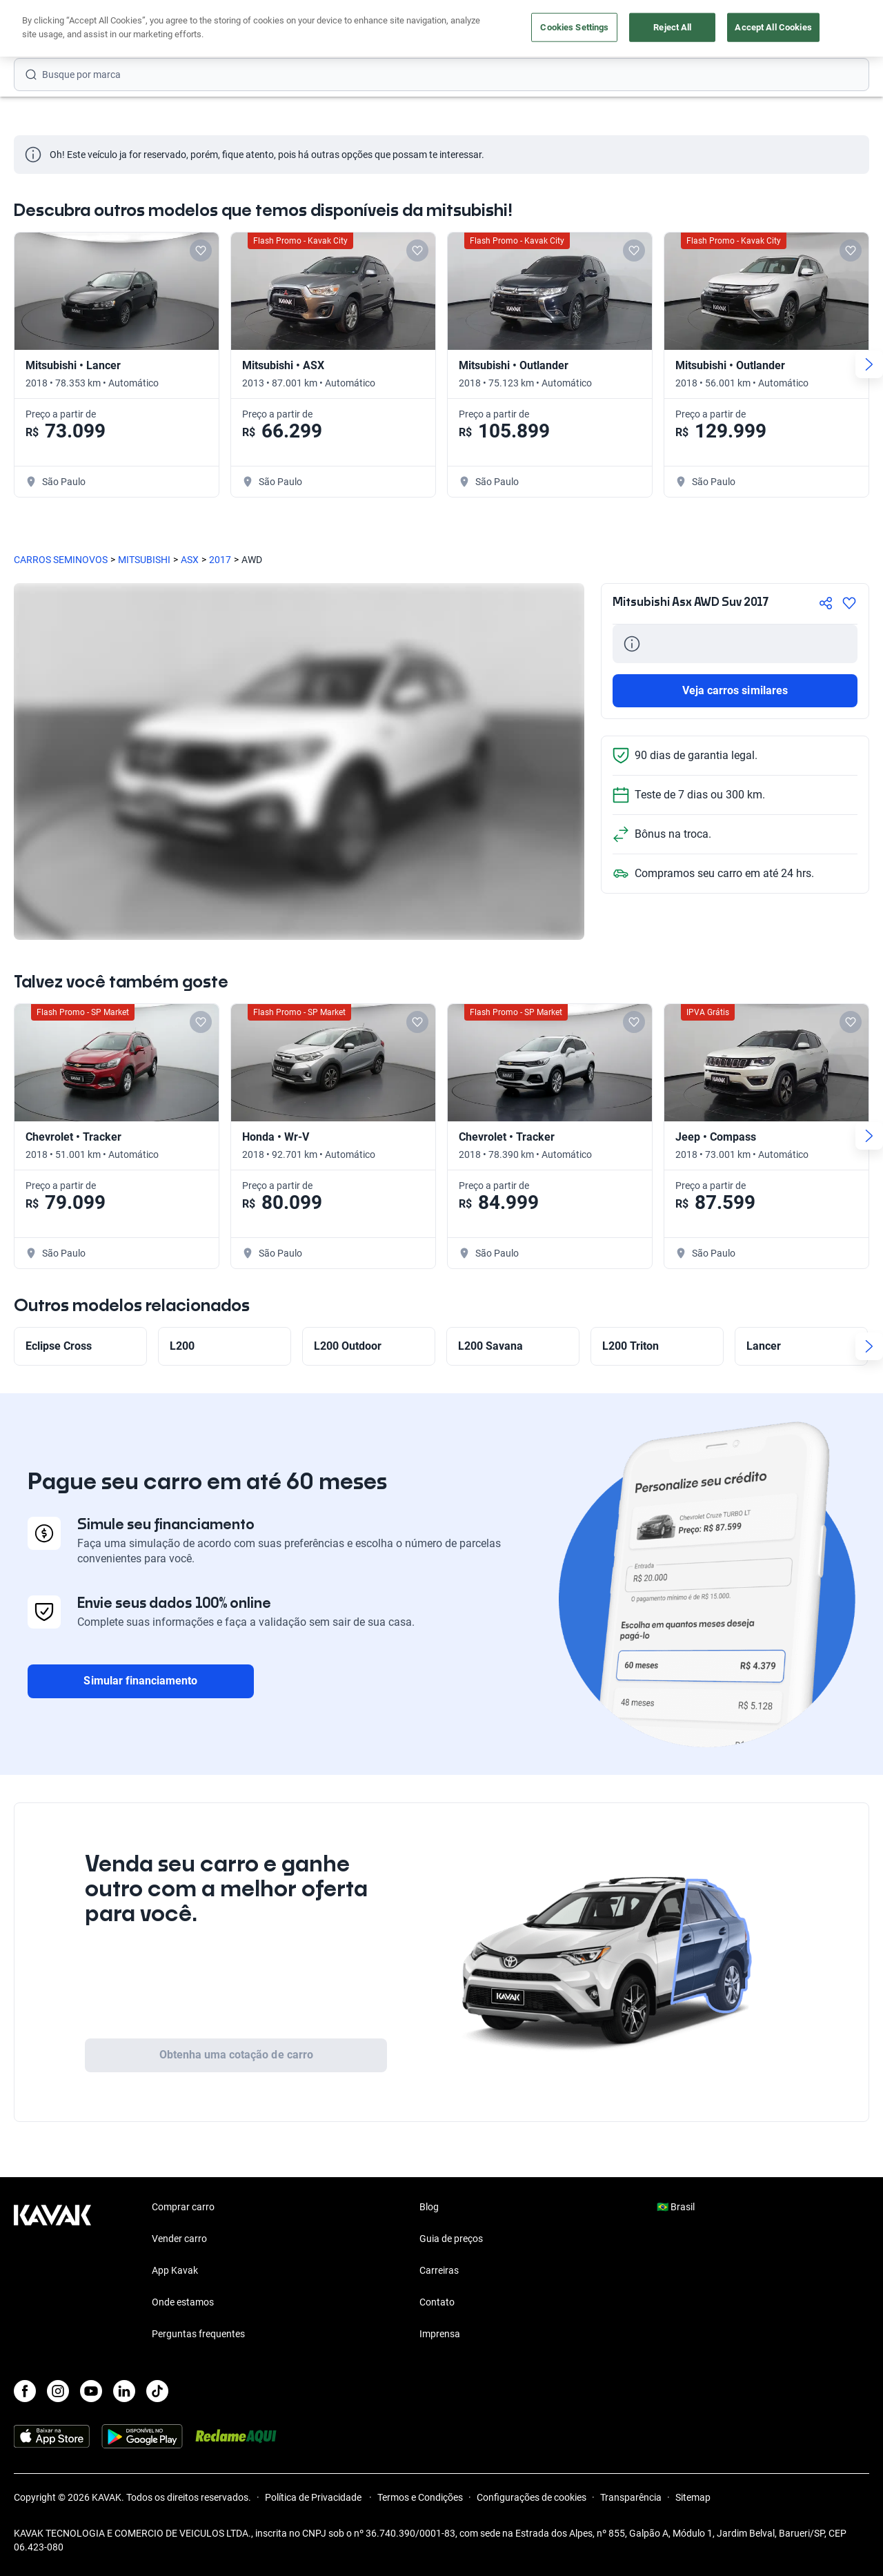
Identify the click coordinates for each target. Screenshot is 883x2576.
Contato (437, 2302)
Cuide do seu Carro (601, 29)
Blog (429, 2206)
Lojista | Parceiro (503, 29)
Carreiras (439, 2270)
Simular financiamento (140, 1680)
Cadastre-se (829, 29)
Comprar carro (344, 29)
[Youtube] (91, 2391)
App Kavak (175, 2270)
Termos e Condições (420, 2497)
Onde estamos (183, 2302)
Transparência (631, 2497)
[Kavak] (52, 29)
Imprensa (439, 2333)
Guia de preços (451, 2238)
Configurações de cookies (531, 2497)
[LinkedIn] (124, 2391)
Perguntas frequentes (198, 2333)
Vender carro (421, 29)
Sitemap (693, 2497)
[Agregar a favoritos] (849, 603)
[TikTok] (157, 2391)
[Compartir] (825, 603)
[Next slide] (869, 364)
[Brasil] (747, 29)
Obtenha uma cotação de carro (236, 2054)
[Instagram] (58, 2391)
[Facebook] (25, 2391)
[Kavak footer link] (52, 2271)
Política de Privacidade (314, 2497)
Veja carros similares (735, 690)
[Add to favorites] (201, 250)
